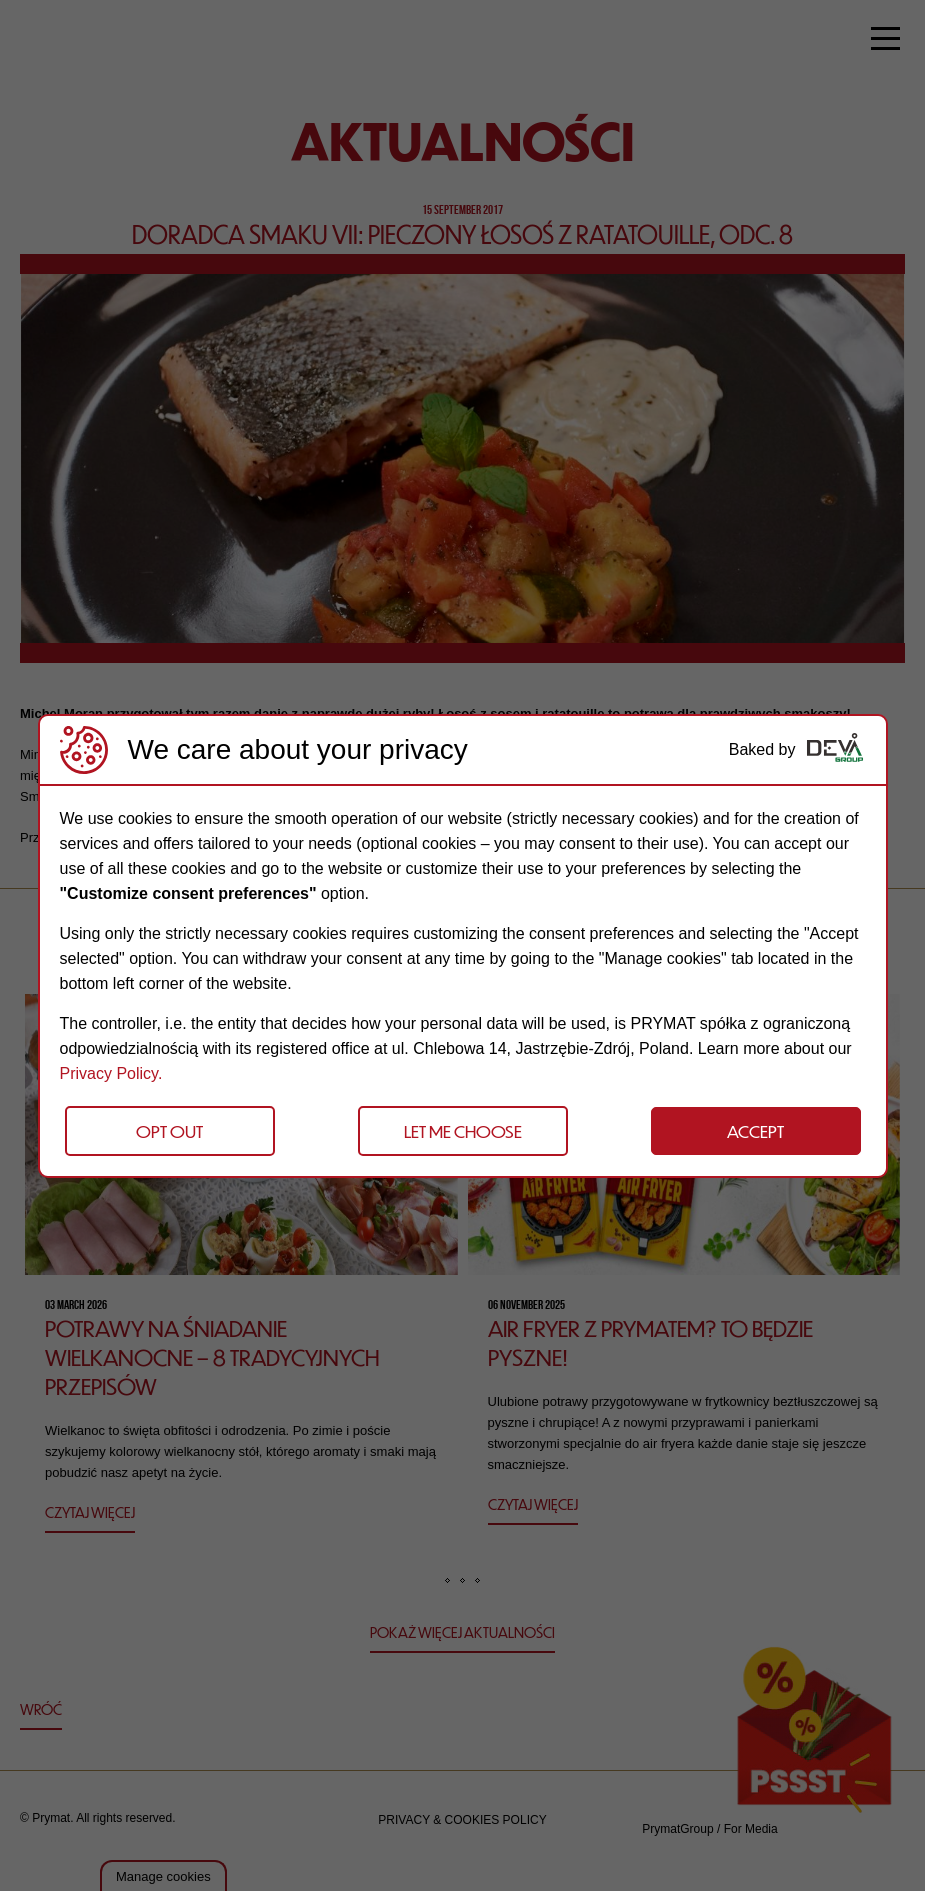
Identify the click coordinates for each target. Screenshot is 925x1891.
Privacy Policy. (111, 1073)
